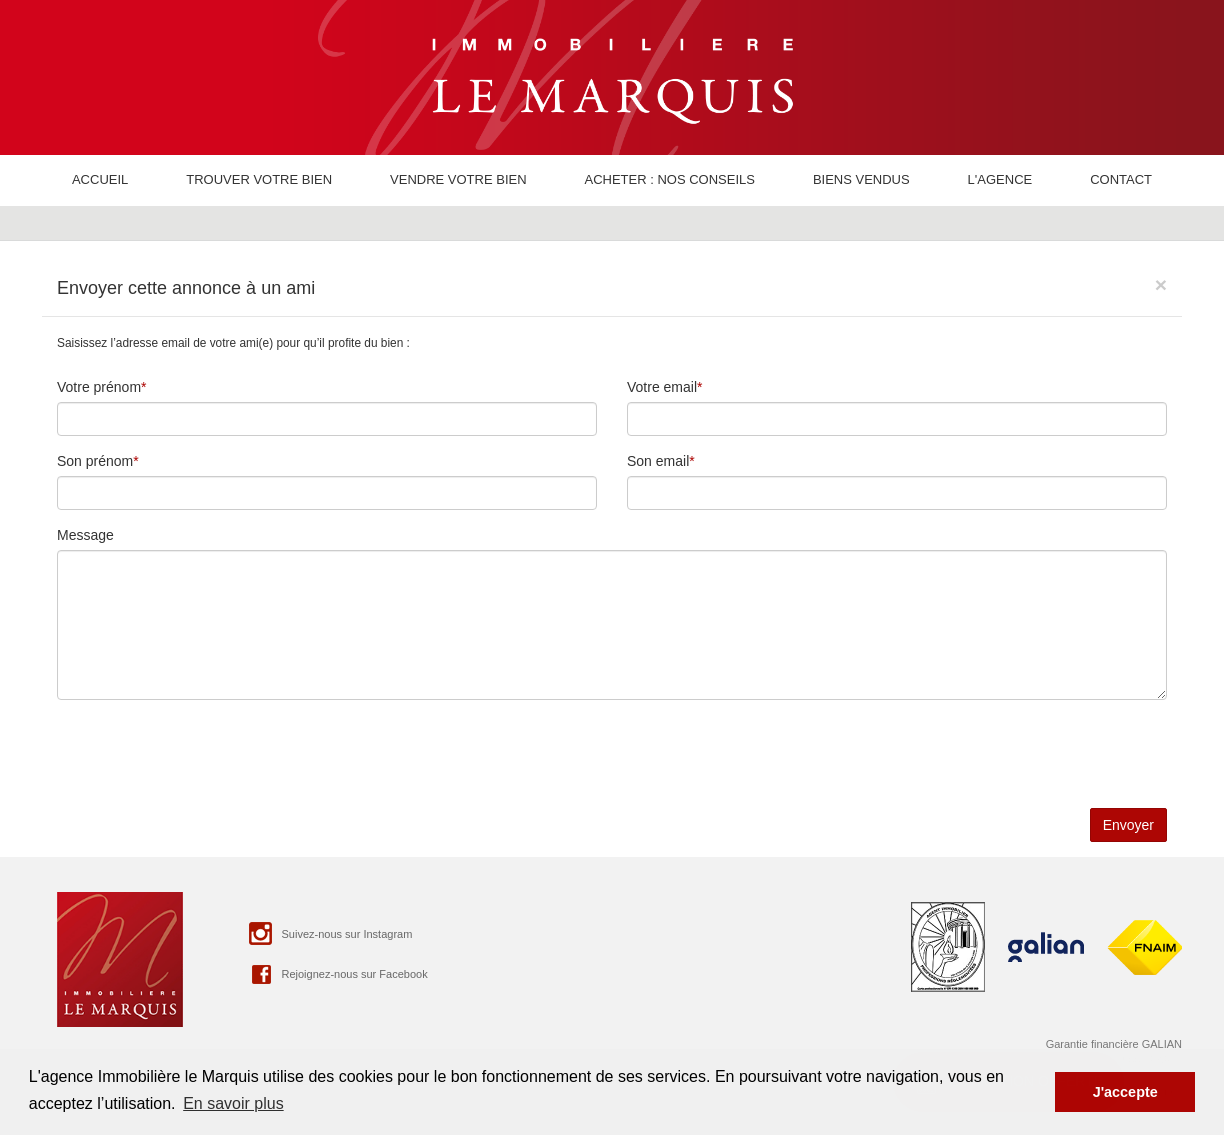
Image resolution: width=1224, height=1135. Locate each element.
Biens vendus (861, 179)
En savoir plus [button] (233, 1103)
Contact (1121, 179)
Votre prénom (99, 387)
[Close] (1161, 284)
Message (85, 535)
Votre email (662, 387)
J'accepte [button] (1125, 1092)
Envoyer (1128, 825)
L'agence (1000, 179)
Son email (658, 461)
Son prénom (95, 461)
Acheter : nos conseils (669, 179)
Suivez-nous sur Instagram (329, 933)
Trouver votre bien (259, 179)
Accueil (100, 179)
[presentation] (209, 754)
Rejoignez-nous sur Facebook (336, 973)
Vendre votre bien (458, 179)
